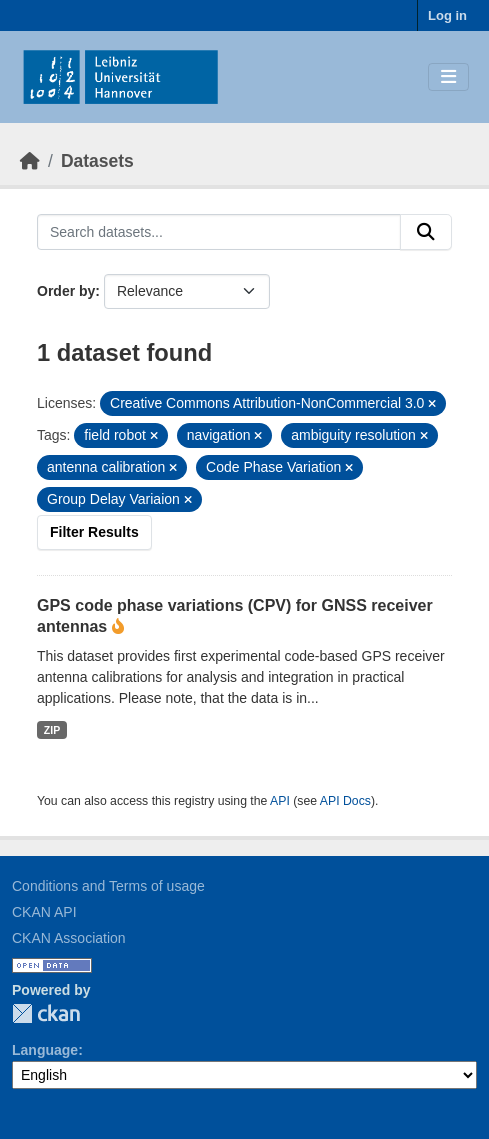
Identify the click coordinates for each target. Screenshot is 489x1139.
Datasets (97, 161)
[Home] (30, 161)
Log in (447, 15)
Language (45, 1050)
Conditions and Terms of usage (108, 886)
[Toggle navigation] (448, 77)
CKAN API (44, 912)
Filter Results (94, 532)
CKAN (46, 1013)
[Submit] (426, 232)
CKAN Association (69, 938)
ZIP (52, 730)
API (280, 801)
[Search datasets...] (219, 232)
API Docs (345, 801)
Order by (66, 291)
